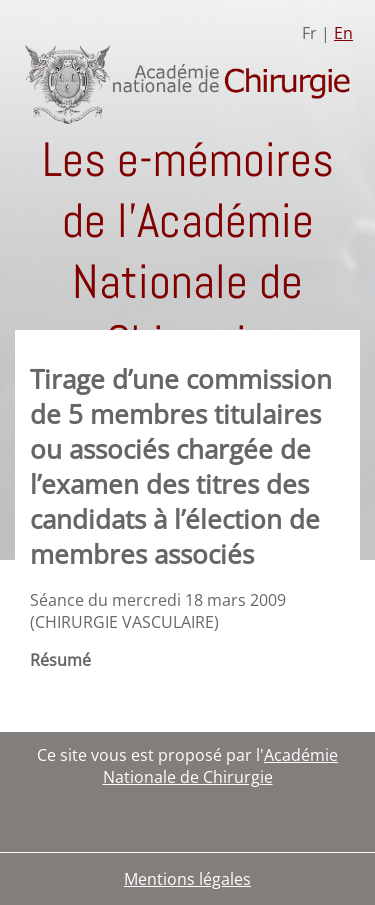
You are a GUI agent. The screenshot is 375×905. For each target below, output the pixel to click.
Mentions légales (187, 879)
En (343, 33)
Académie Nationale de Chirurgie (221, 766)
